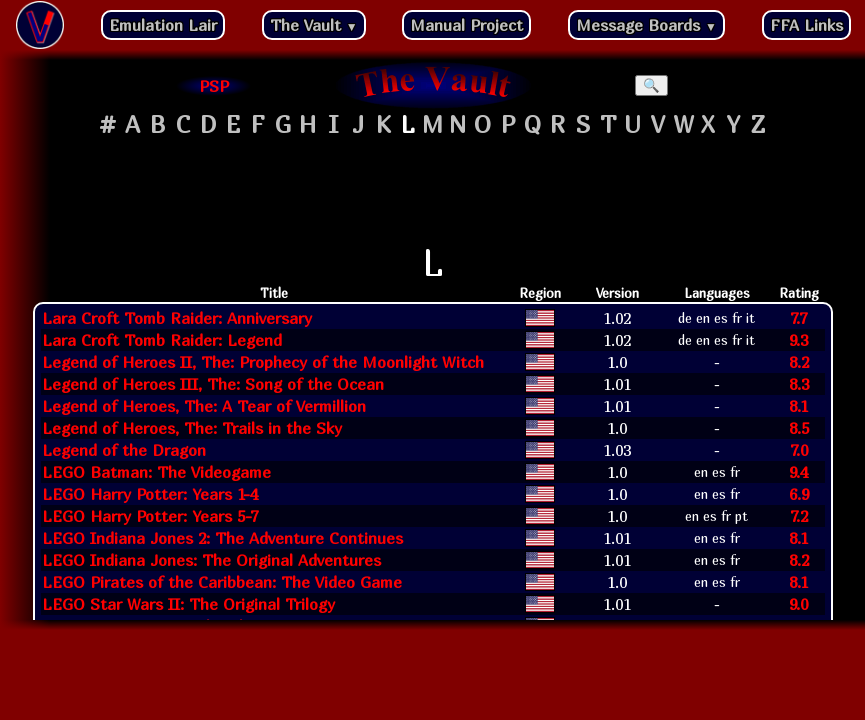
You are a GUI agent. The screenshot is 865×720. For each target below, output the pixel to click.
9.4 (798, 472)
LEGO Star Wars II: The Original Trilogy (188, 604)
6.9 (799, 494)
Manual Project (466, 25)
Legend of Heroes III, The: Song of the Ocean (213, 384)
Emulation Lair (163, 25)
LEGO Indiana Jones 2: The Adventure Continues (222, 538)
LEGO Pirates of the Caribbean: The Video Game (222, 582)
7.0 (799, 450)
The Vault (314, 25)
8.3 (799, 384)
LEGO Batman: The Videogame (156, 472)
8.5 (799, 428)
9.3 (798, 340)
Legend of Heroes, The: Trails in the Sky (192, 428)
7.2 (799, 516)
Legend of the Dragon (124, 450)
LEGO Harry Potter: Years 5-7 (150, 516)
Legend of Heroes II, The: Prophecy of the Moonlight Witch (263, 362)
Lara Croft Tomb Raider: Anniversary (177, 318)
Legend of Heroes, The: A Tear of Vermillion (204, 406)
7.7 (798, 318)
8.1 (798, 406)
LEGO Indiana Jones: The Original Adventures (211, 560)
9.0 (798, 604)
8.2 (799, 362)
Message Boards (646, 25)
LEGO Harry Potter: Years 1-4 (150, 494)
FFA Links (806, 25)
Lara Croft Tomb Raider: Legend (162, 340)
